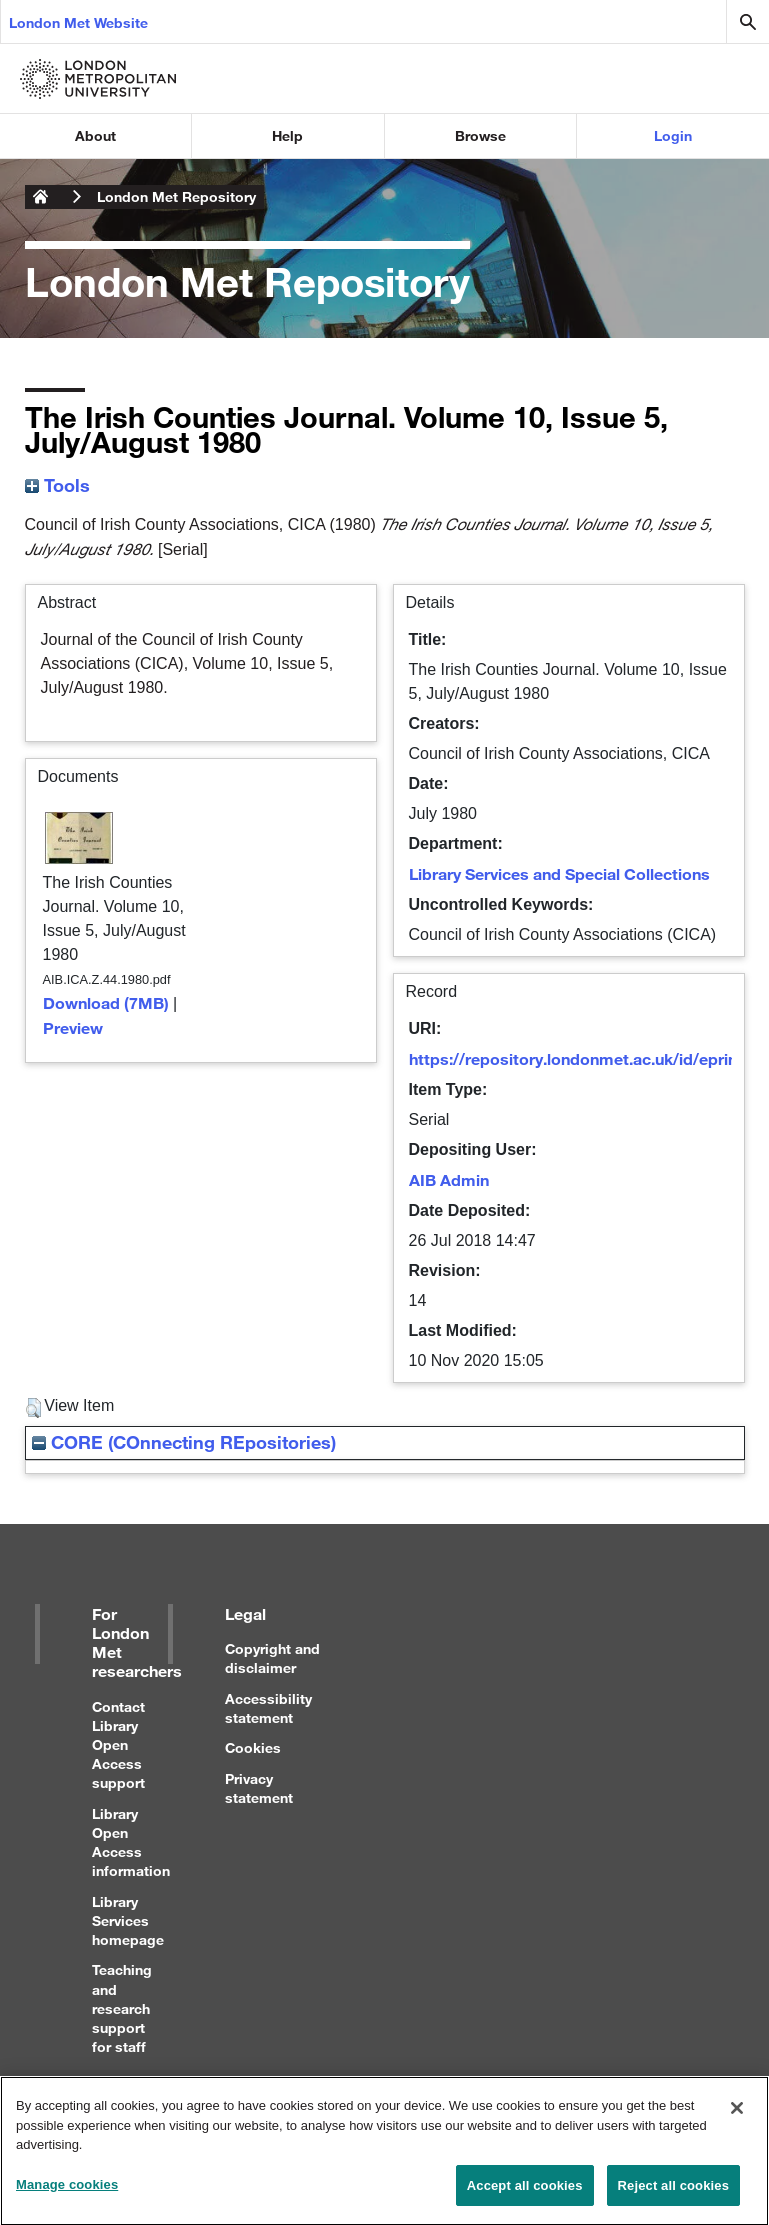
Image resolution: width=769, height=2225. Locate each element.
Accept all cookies (525, 2194)
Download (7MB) (106, 1002)
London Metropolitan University (41, 197)
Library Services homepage (128, 1920)
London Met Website (78, 22)
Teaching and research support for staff (122, 2008)
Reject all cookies (673, 2194)
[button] (33, 1408)
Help (287, 135)
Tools (57, 485)
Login (673, 135)
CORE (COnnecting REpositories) (184, 1442)
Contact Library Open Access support (118, 1745)
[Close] (737, 2117)
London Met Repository (176, 196)
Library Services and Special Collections (559, 873)
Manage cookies (67, 2193)
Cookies (253, 1747)
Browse (480, 135)
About (95, 135)
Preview (73, 1027)
